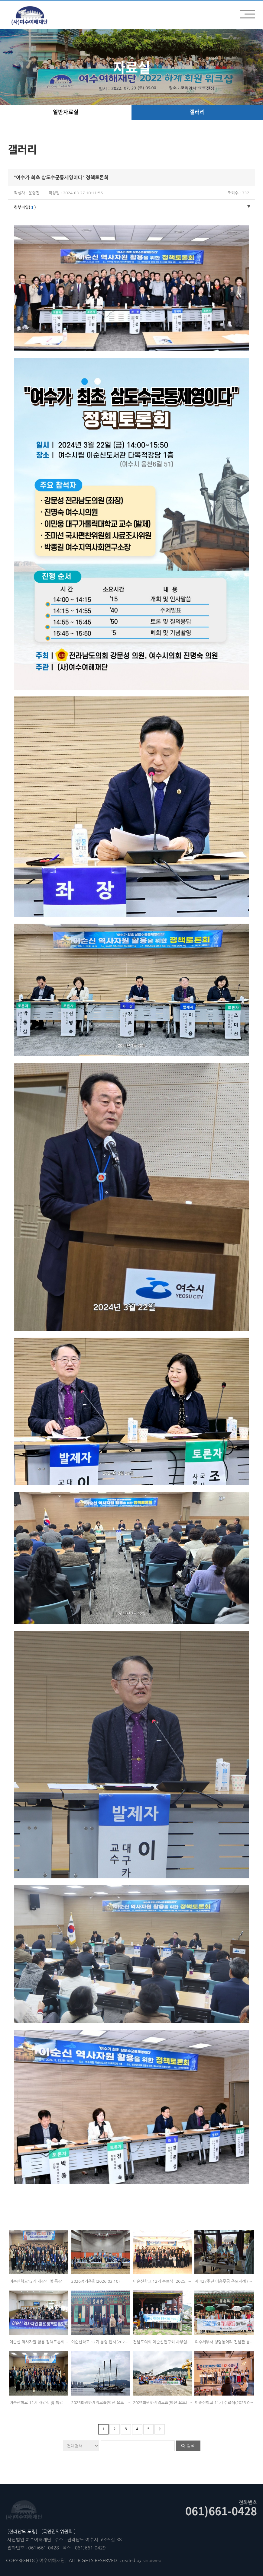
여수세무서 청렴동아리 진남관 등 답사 (226, 2342)
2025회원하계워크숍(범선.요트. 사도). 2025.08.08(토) (118, 2403)
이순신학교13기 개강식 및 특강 (35, 2281)
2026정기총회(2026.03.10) (95, 2281)
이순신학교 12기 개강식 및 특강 (36, 2403)
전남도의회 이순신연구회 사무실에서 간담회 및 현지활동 (180, 2342)
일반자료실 (66, 112)
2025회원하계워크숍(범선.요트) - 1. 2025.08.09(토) (178, 2403)
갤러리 (197, 112)
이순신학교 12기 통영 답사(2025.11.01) (106, 2342)
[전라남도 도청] (22, 2531)
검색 (191, 2445)
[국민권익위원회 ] (58, 2531)
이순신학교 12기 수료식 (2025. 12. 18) (167, 2281)
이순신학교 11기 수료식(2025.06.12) (227, 2403)
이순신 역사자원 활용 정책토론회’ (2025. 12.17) (50, 2342)
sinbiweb (152, 2560)
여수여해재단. (52, 2560)
